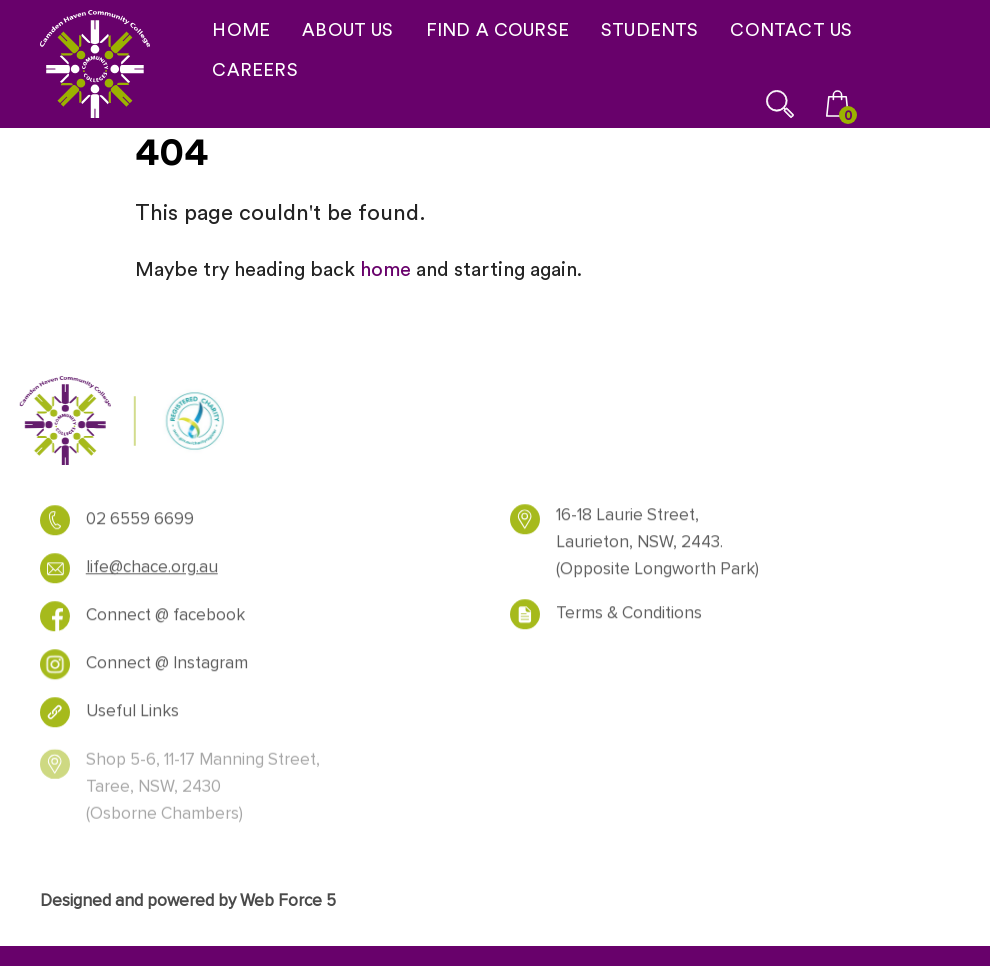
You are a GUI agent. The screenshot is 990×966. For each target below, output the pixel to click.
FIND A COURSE (497, 29)
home (385, 269)
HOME (241, 29)
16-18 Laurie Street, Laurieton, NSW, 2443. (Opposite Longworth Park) (657, 547)
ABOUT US (347, 29)
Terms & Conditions (629, 618)
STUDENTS (649, 29)
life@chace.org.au (152, 572)
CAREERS (254, 69)
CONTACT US (791, 29)
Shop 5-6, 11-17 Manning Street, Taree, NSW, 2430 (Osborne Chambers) (203, 796)
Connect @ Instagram (167, 668)
